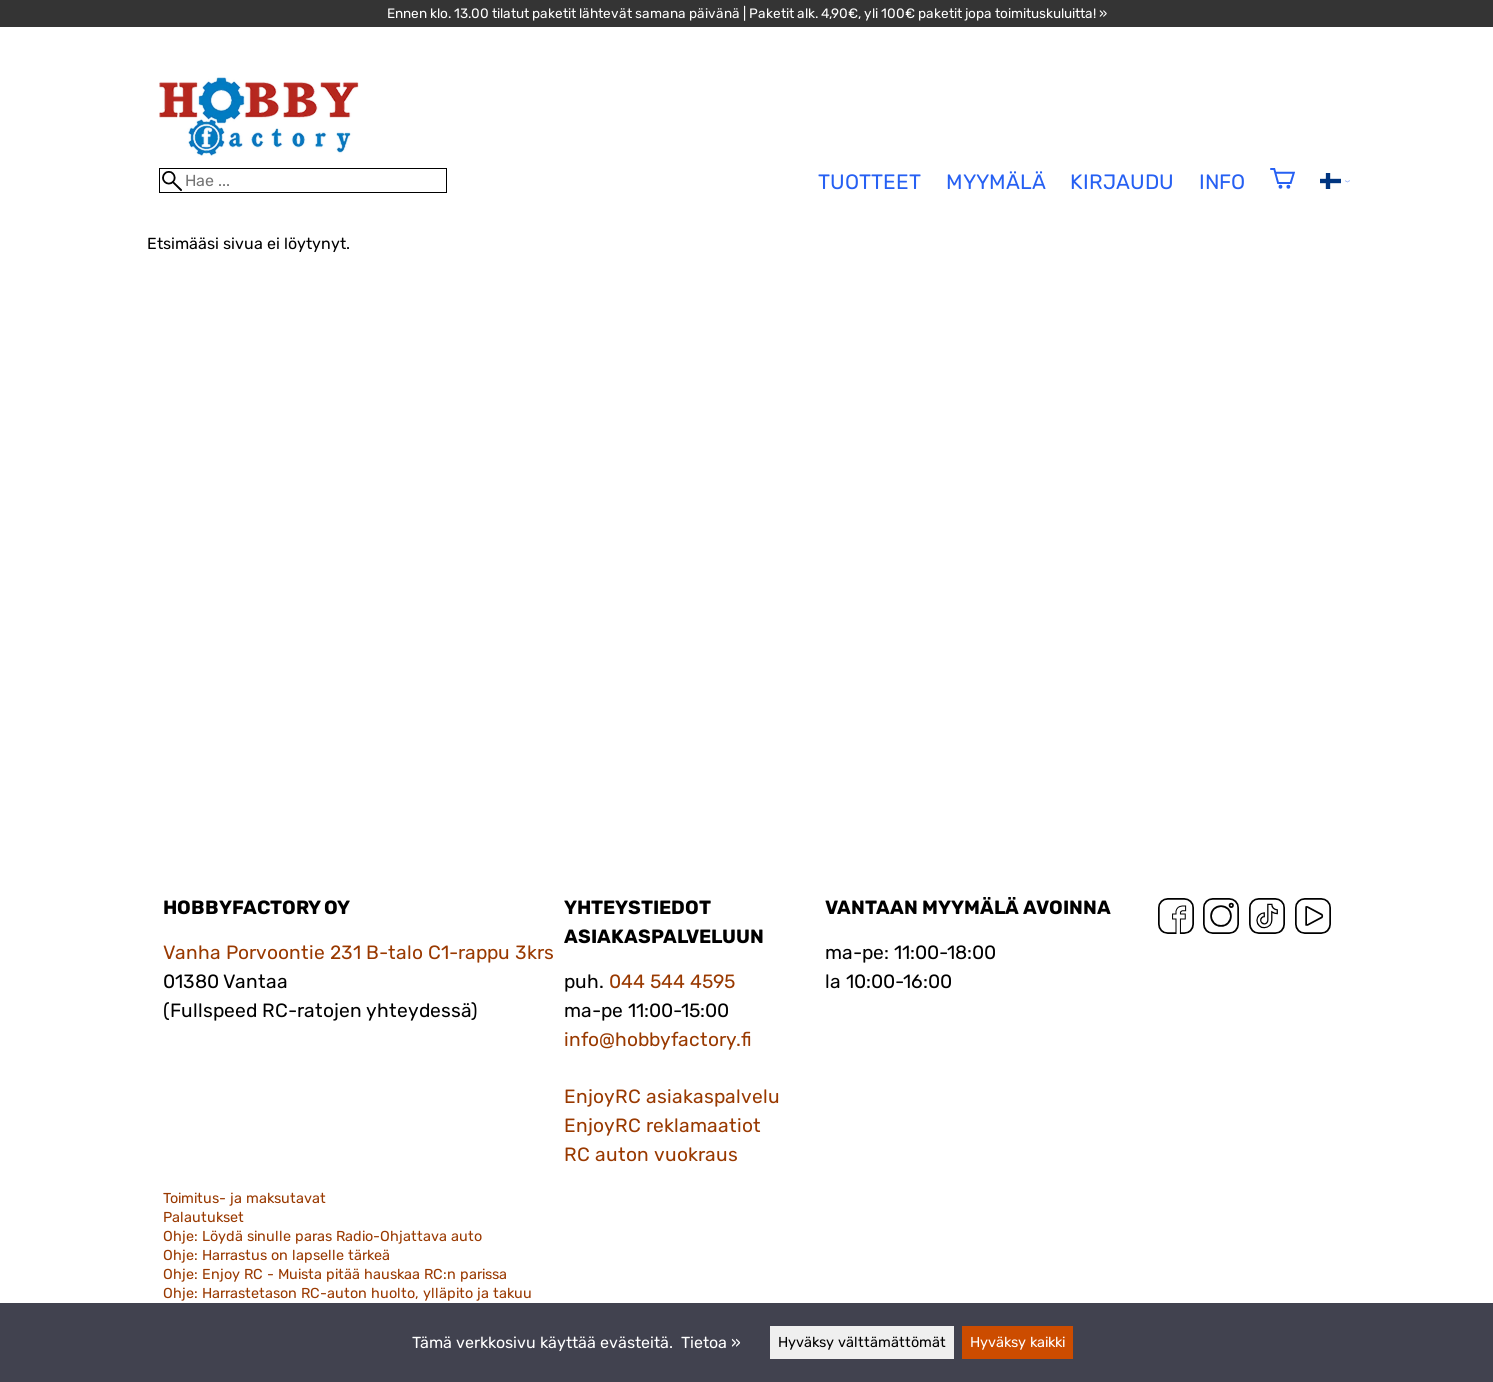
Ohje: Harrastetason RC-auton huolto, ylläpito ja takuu (347, 1293)
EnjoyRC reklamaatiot (662, 1125)
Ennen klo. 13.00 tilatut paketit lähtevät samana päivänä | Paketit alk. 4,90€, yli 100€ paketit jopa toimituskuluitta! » (747, 13)
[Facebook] (1176, 920)
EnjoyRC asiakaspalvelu (672, 1096)
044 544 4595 (672, 981)
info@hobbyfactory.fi (658, 1039)
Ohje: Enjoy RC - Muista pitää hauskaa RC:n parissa (335, 1274)
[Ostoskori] (1282, 191)
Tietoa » (711, 1342)
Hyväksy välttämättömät (862, 1342)
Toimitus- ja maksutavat (244, 1198)
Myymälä (996, 182)
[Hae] (303, 180)
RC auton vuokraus (651, 1154)
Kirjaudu (1122, 182)
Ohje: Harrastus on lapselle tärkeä (276, 1255)
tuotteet (869, 182)
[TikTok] (1267, 920)
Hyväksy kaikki (1017, 1342)
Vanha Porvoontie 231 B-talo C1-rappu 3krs (358, 952)
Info (1222, 182)
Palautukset (203, 1217)
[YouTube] (1313, 920)
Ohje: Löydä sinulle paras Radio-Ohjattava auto (322, 1236)
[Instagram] (1221, 920)
